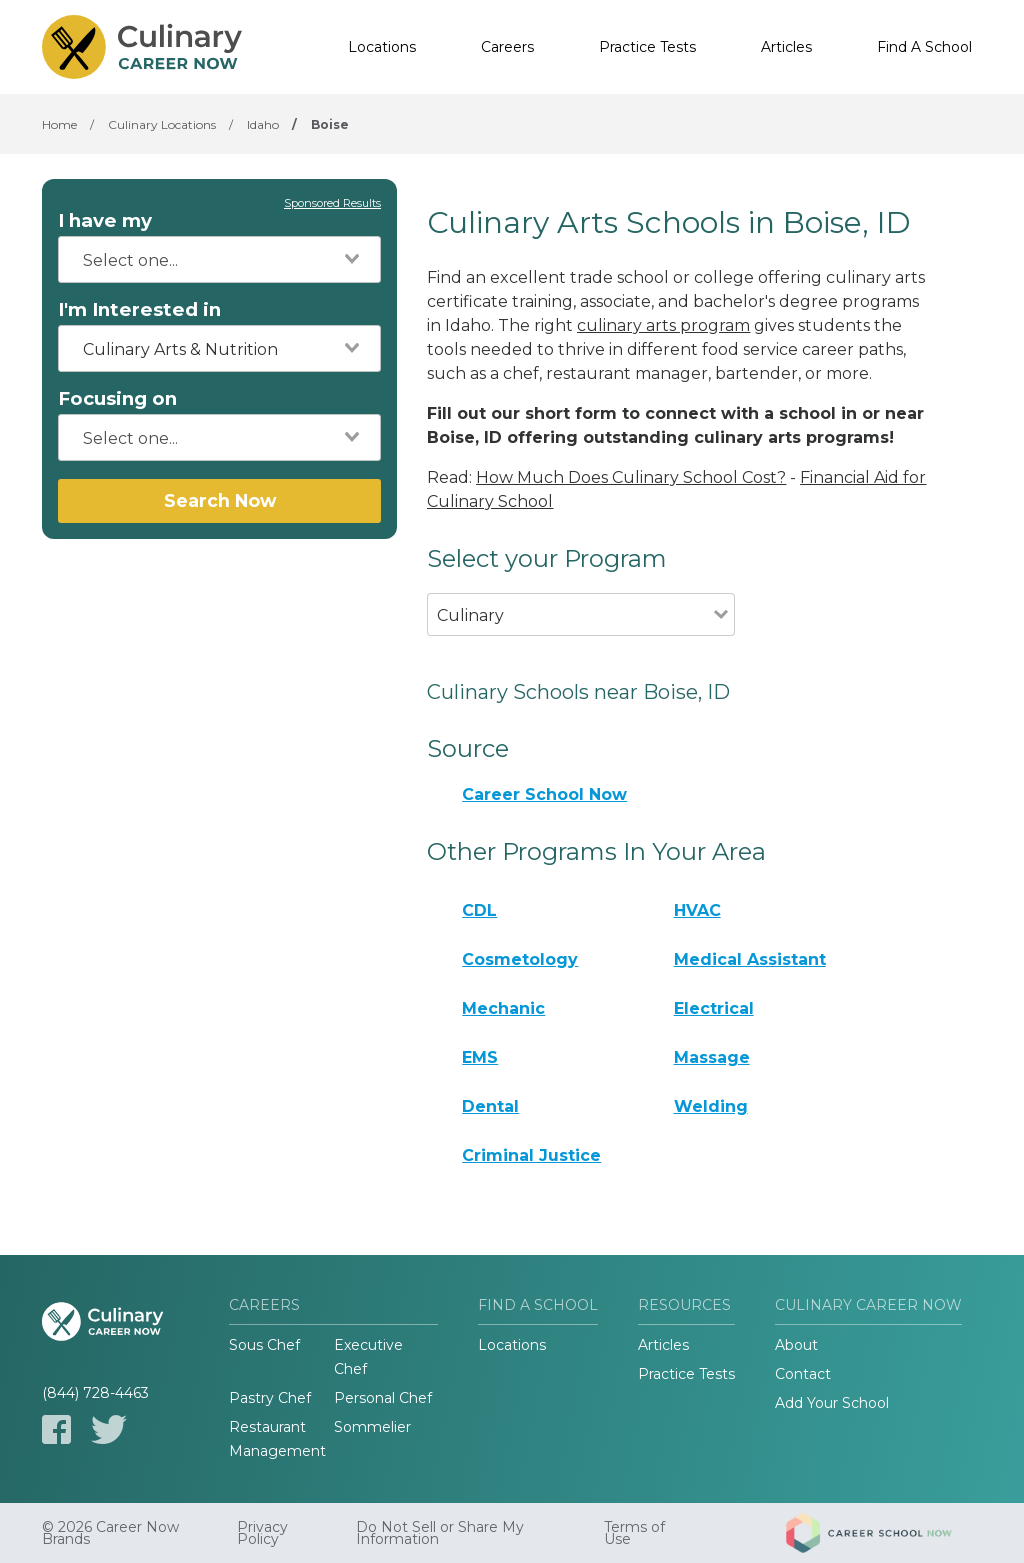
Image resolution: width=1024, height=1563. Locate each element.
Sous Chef (264, 1345)
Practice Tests (647, 47)
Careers (507, 47)
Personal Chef (383, 1398)
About (796, 1345)
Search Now (220, 500)
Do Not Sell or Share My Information (440, 1533)
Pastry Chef (270, 1398)
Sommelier (372, 1427)
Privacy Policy (262, 1533)
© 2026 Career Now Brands (110, 1533)
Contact (803, 1374)
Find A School (924, 47)
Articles (786, 47)
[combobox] (219, 259)
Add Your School (832, 1403)
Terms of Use (634, 1533)
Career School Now (544, 794)
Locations (382, 47)
